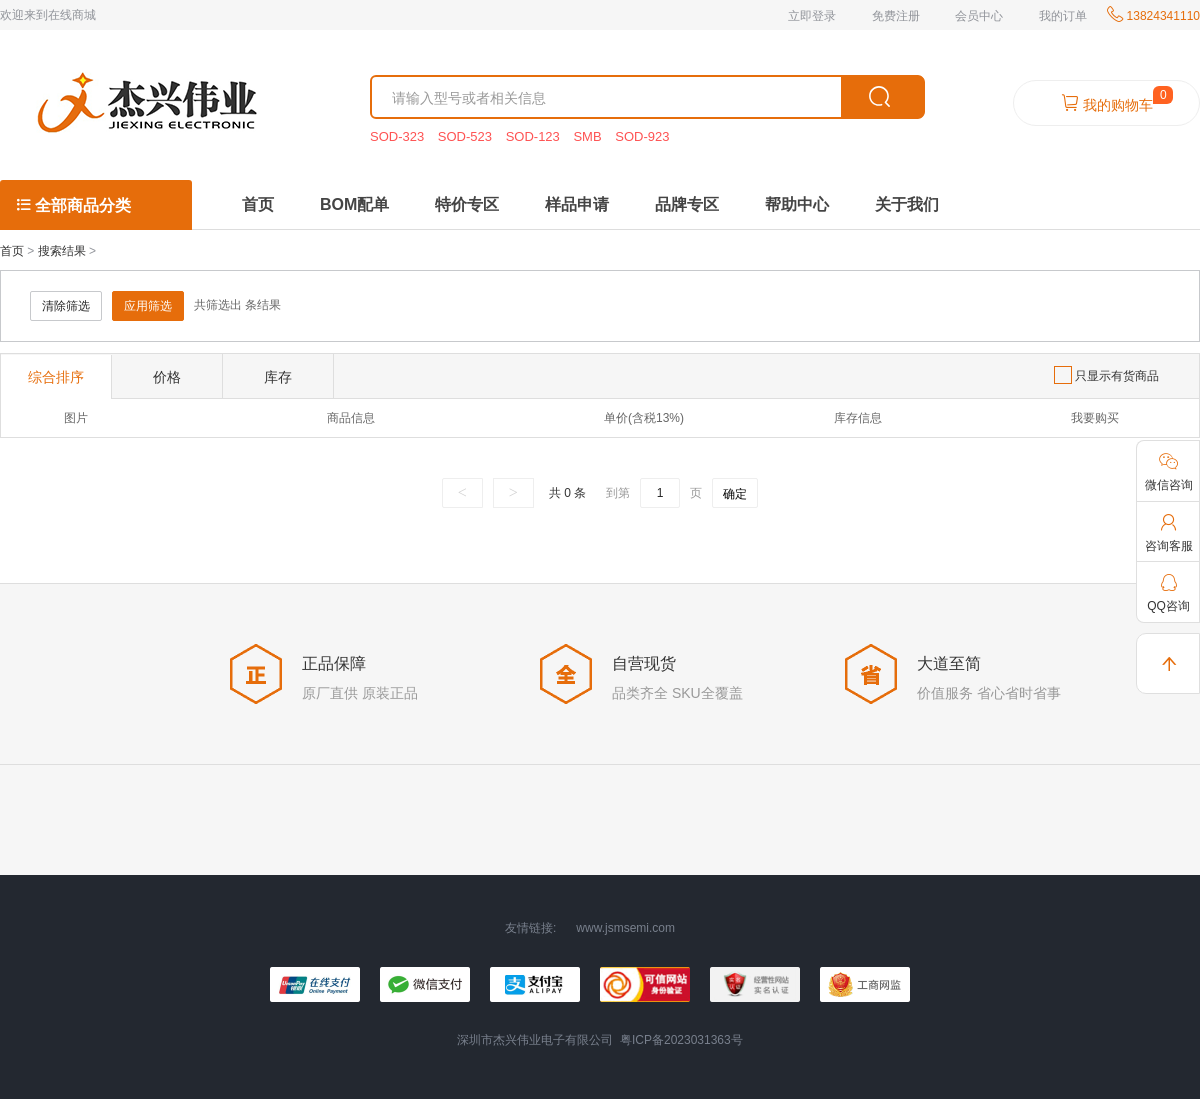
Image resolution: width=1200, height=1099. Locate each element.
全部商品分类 (73, 205)
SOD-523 (467, 136)
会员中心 (979, 16)
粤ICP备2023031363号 (681, 1040)
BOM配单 (354, 204)
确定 (735, 494)
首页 (258, 204)
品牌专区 (687, 204)
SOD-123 (535, 136)
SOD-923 (642, 136)
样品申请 (577, 204)
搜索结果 (62, 251)
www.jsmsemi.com (625, 928)
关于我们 (907, 204)
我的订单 (1063, 16)
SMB (589, 136)
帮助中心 (797, 204)
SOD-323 (399, 136)
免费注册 (896, 16)
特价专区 (467, 204)
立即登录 (812, 16)
